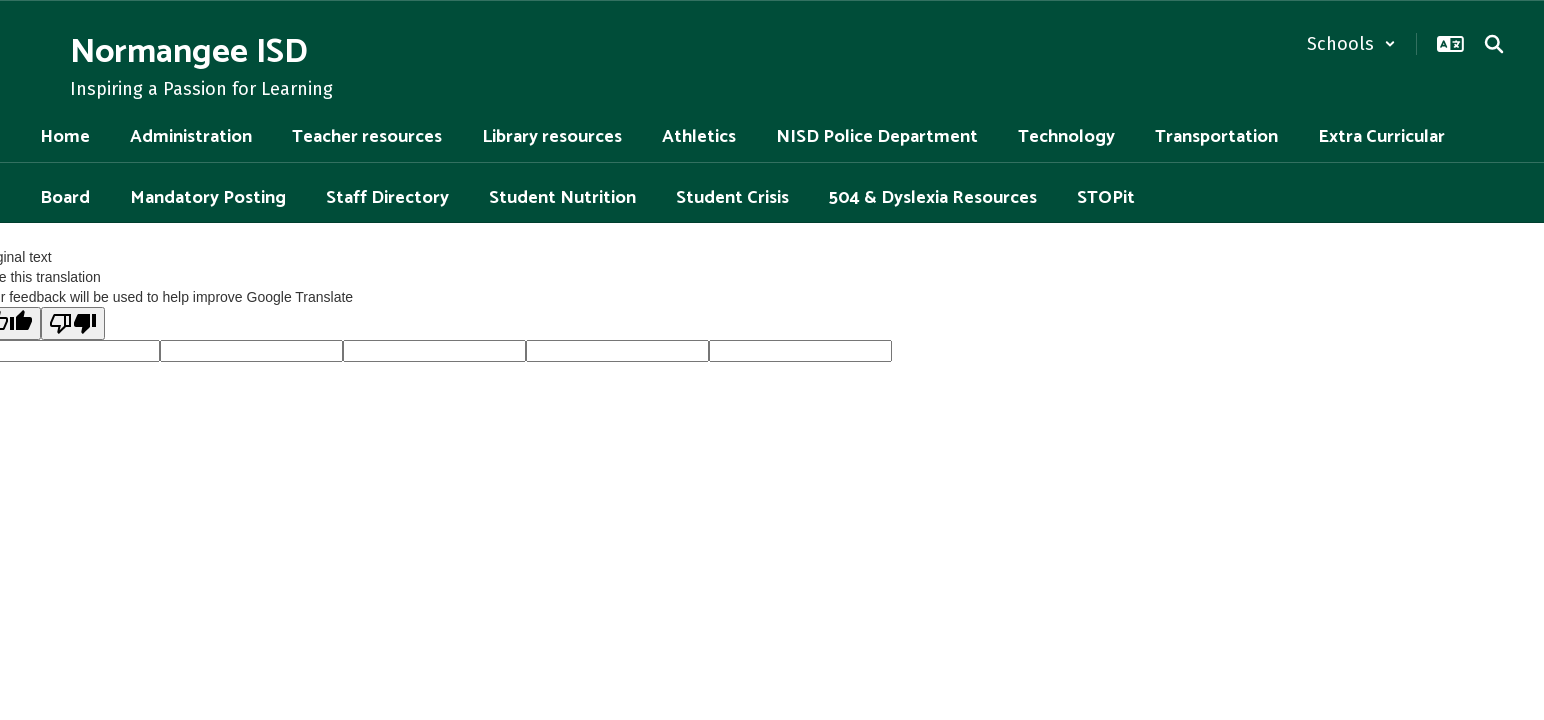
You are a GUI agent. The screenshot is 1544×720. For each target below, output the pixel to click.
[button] (1351, 44)
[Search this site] (1494, 44)
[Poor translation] (73, 323)
